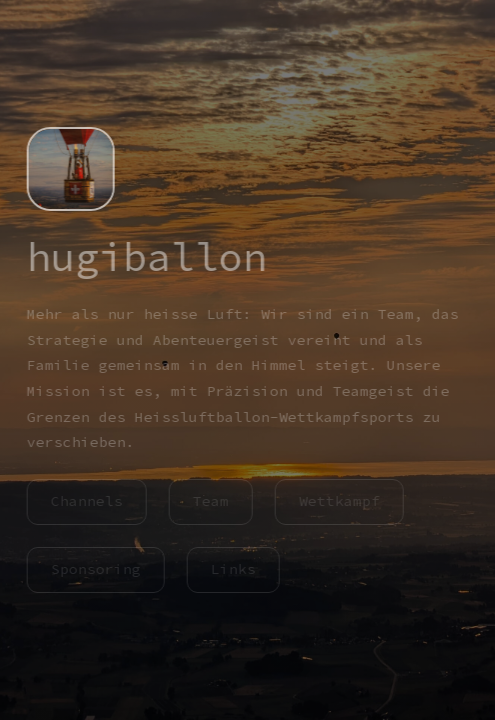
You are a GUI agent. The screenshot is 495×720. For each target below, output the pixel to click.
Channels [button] (85, 501)
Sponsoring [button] (94, 569)
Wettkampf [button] (337, 501)
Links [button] (231, 569)
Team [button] (209, 501)
